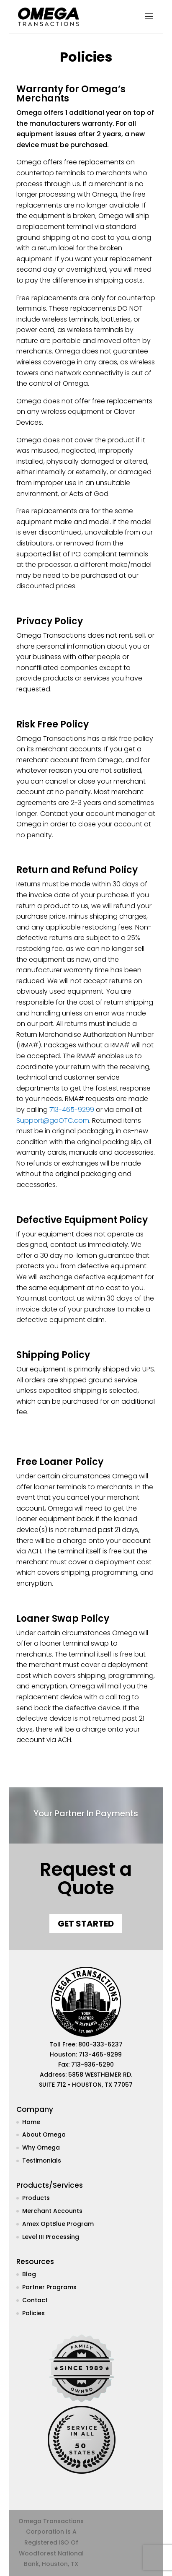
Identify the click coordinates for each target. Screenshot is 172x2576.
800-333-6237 (100, 2044)
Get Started (86, 1923)
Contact (35, 2300)
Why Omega (41, 2147)
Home (31, 2122)
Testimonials (41, 2160)
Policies (33, 2313)
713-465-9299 (71, 1109)
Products (36, 2198)
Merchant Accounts (52, 2211)
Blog (29, 2274)
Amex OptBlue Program (58, 2224)
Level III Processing (50, 2237)
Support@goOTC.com (52, 1120)
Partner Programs (49, 2287)
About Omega (44, 2134)
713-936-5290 (92, 2064)
